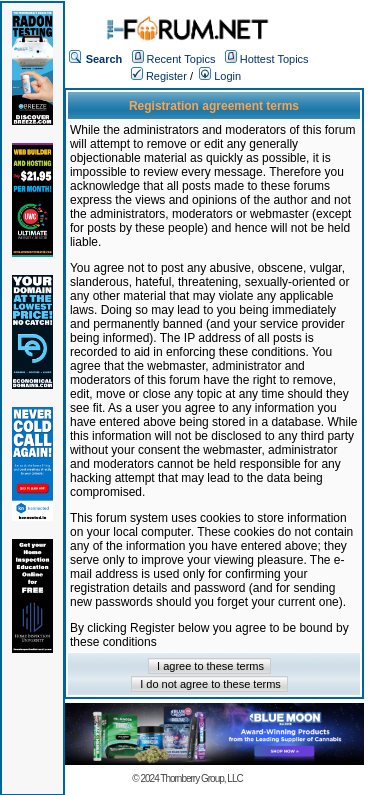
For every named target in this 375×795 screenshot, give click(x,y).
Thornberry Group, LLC (201, 778)
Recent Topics (181, 59)
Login (220, 76)
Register (159, 76)
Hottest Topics (274, 59)
